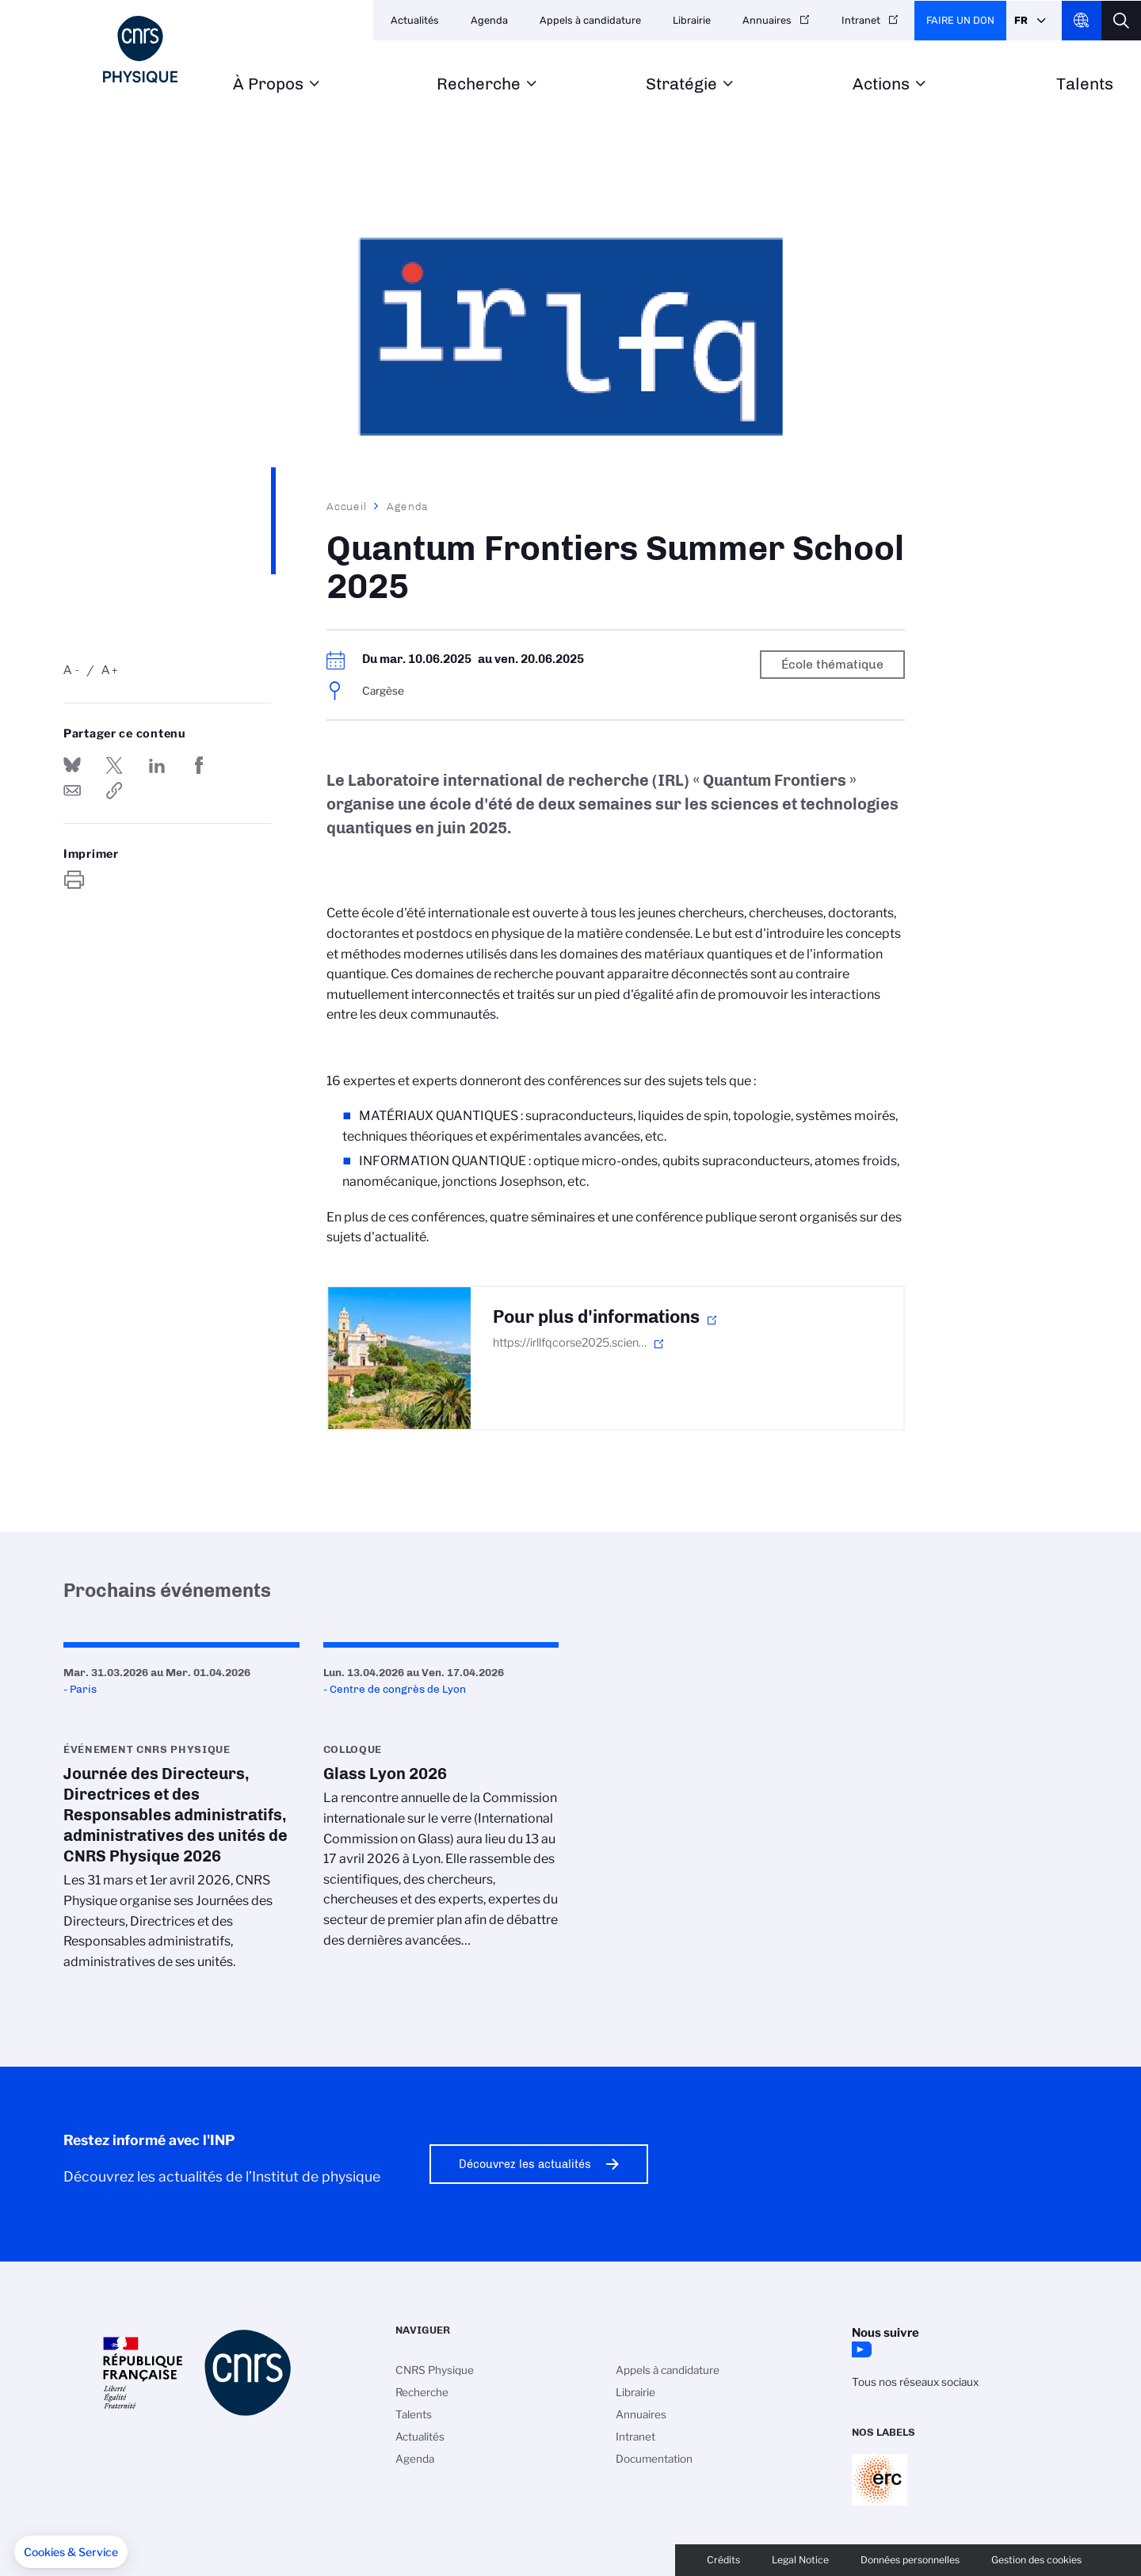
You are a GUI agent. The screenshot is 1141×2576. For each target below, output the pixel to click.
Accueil (347, 506)
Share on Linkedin (157, 765)
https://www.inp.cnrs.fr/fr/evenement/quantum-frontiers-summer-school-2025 (114, 790)
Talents (1084, 84)
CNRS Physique (434, 2370)
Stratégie (681, 84)
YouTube (860, 2349)
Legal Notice (800, 2560)
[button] (71, 2552)
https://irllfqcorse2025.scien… (570, 1343)
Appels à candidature (590, 20)
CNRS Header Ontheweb (1081, 20)
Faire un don (960, 20)
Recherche (479, 84)
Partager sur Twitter (114, 765)
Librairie (692, 20)
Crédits (723, 2560)
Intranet (860, 20)
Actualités (415, 20)
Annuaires (767, 20)
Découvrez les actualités (525, 2164)
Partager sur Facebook (199, 765)
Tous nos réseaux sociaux (915, 2382)
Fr (1021, 20)
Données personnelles (910, 2560)
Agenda (489, 20)
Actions (881, 84)
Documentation (654, 2458)
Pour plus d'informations (596, 1317)
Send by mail (72, 790)
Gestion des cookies (1036, 2560)
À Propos (268, 84)
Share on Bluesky (72, 765)
